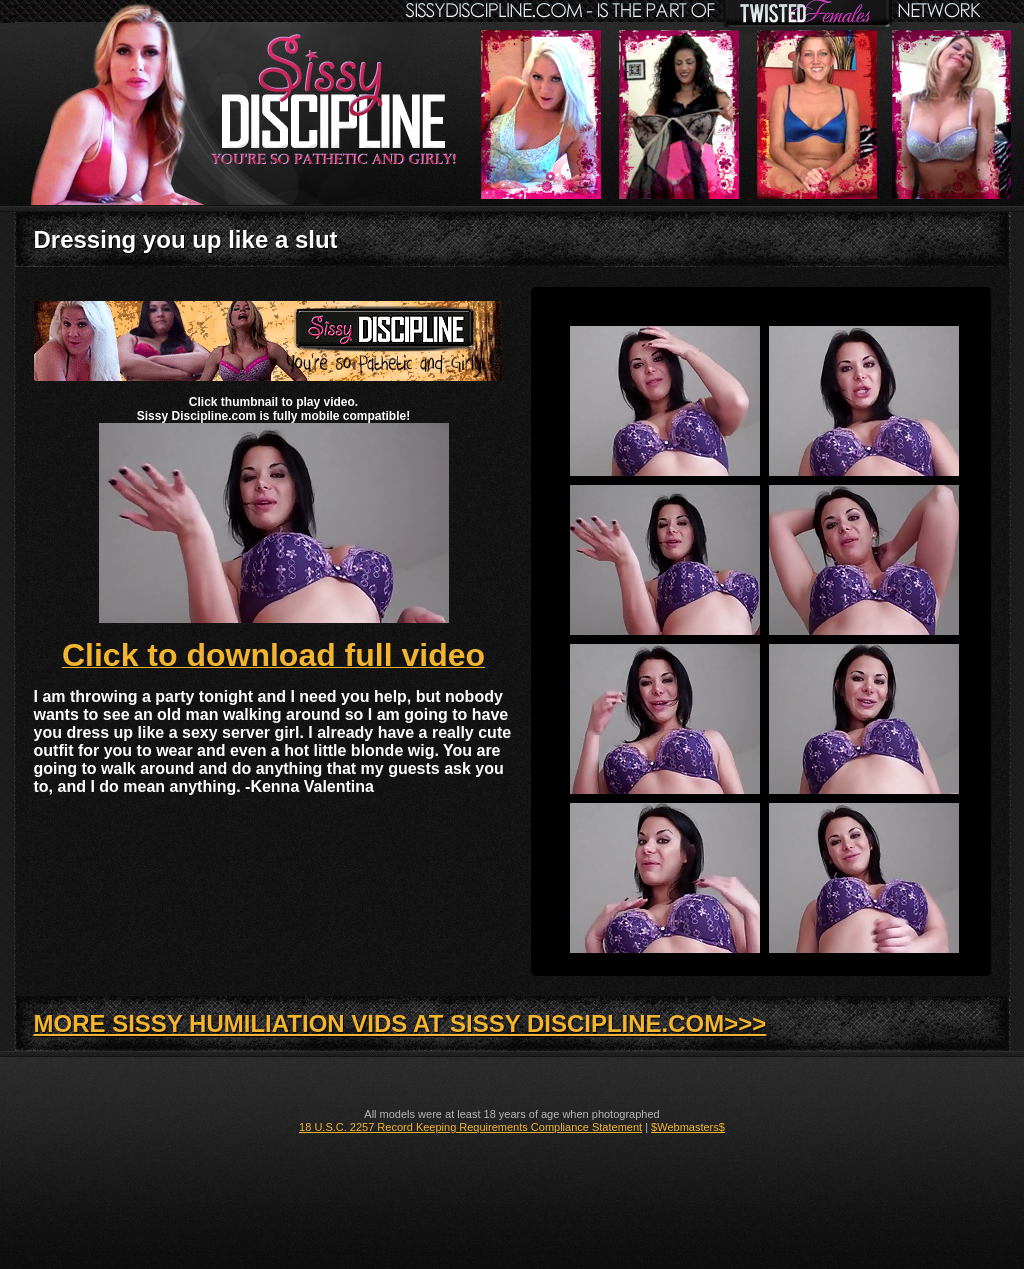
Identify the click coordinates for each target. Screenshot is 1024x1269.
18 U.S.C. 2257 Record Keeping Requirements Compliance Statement (470, 1127)
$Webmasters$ (688, 1127)
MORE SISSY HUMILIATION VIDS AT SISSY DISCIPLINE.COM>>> (400, 1023)
